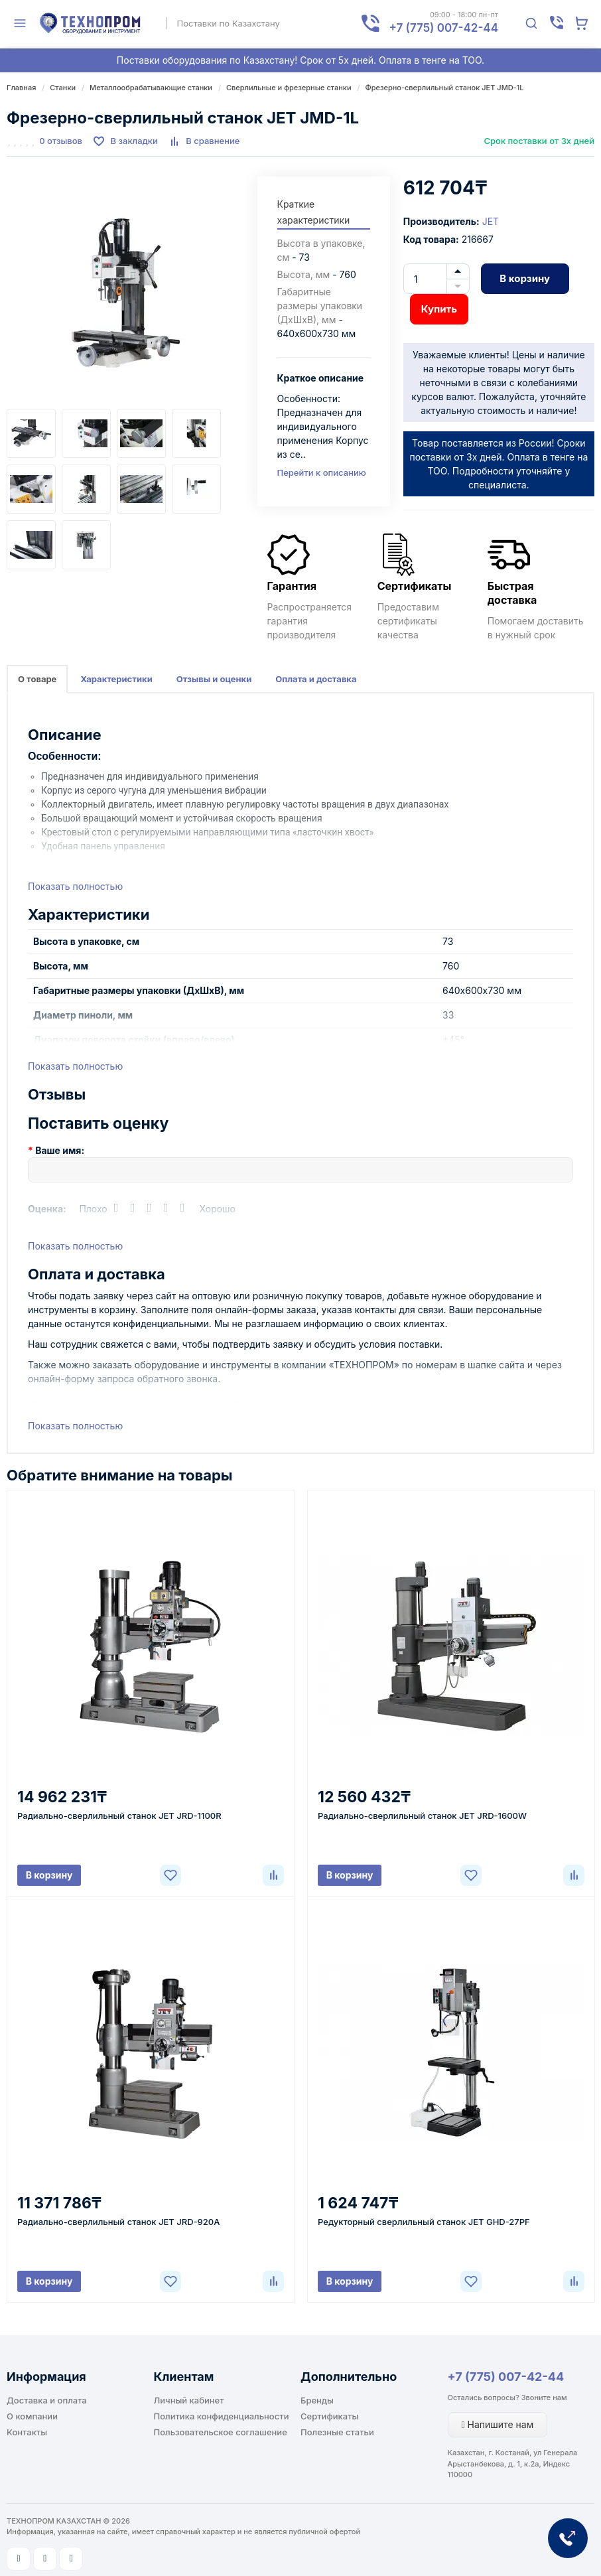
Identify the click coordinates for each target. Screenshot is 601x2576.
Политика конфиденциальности (221, 2416)
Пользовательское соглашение (220, 2432)
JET (490, 221)
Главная (21, 87)
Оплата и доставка (315, 679)
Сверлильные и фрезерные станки (289, 87)
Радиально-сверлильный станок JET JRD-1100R (119, 1815)
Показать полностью (75, 886)
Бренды (317, 2400)
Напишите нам (498, 2424)
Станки (63, 87)
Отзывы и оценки (214, 679)
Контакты (27, 2432)
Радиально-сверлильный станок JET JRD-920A (118, 2221)
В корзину (525, 278)
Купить (439, 309)
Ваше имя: (59, 1150)
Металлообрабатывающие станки (151, 87)
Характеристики (116, 679)
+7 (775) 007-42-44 (506, 2377)
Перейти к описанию (321, 472)
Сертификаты (329, 2416)
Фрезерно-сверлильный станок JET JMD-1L (445, 87)
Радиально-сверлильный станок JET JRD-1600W (422, 1815)
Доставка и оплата (47, 2400)
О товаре (37, 679)
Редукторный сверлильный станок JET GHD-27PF (424, 2221)
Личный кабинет (189, 2400)
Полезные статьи (337, 2432)
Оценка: (47, 1208)
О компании (32, 2416)
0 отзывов (60, 140)
